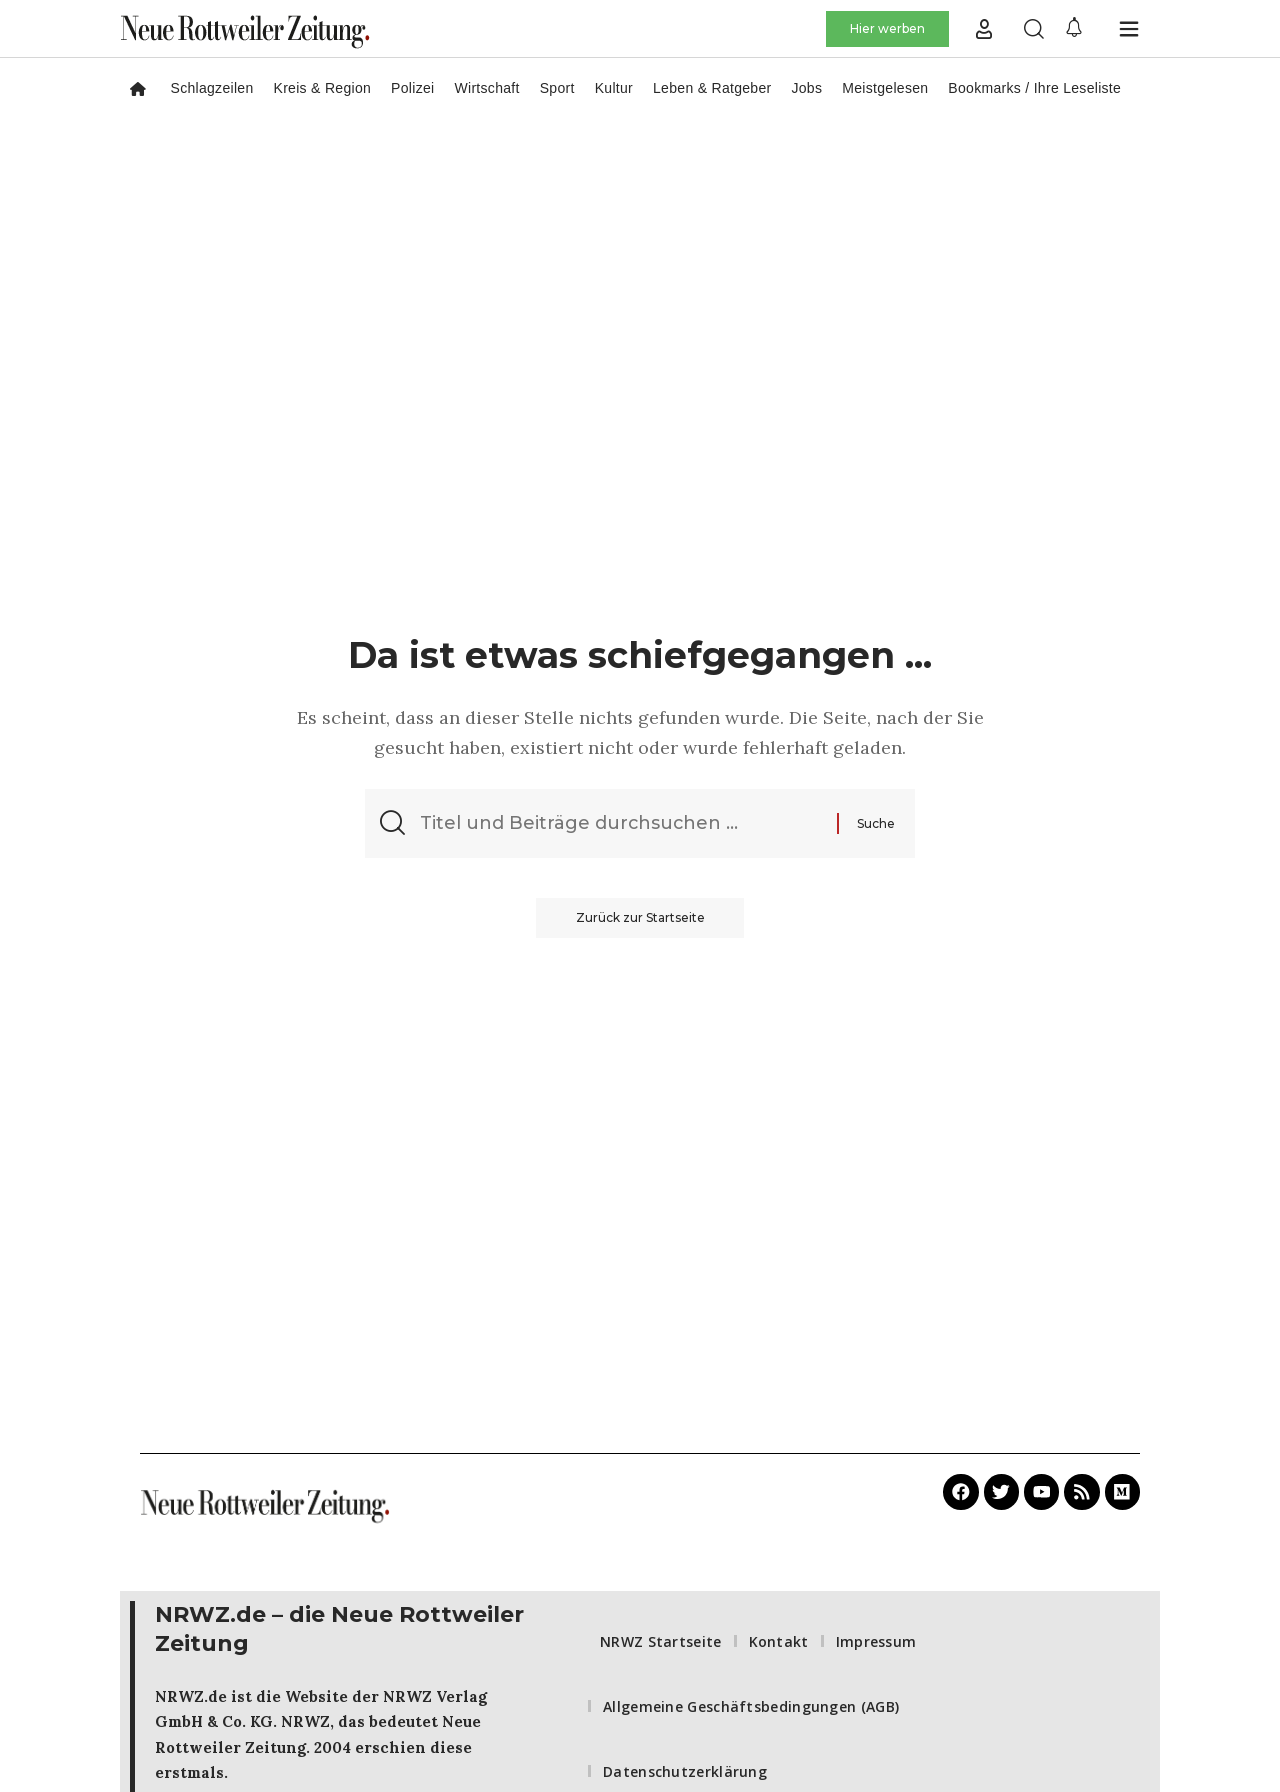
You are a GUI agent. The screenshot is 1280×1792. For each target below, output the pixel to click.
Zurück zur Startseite (640, 918)
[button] (984, 29)
